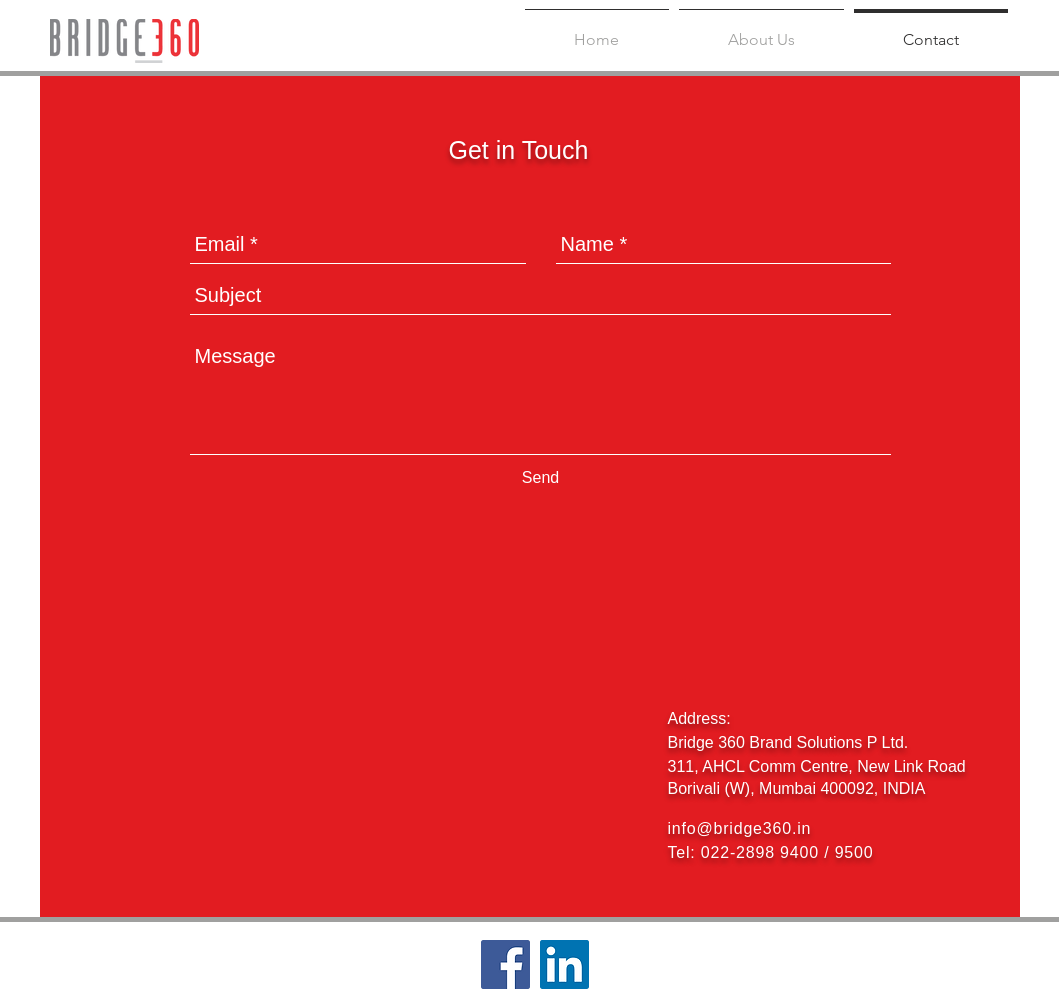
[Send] (541, 479)
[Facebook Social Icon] (505, 964)
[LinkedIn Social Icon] (564, 964)
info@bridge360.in (740, 828)
